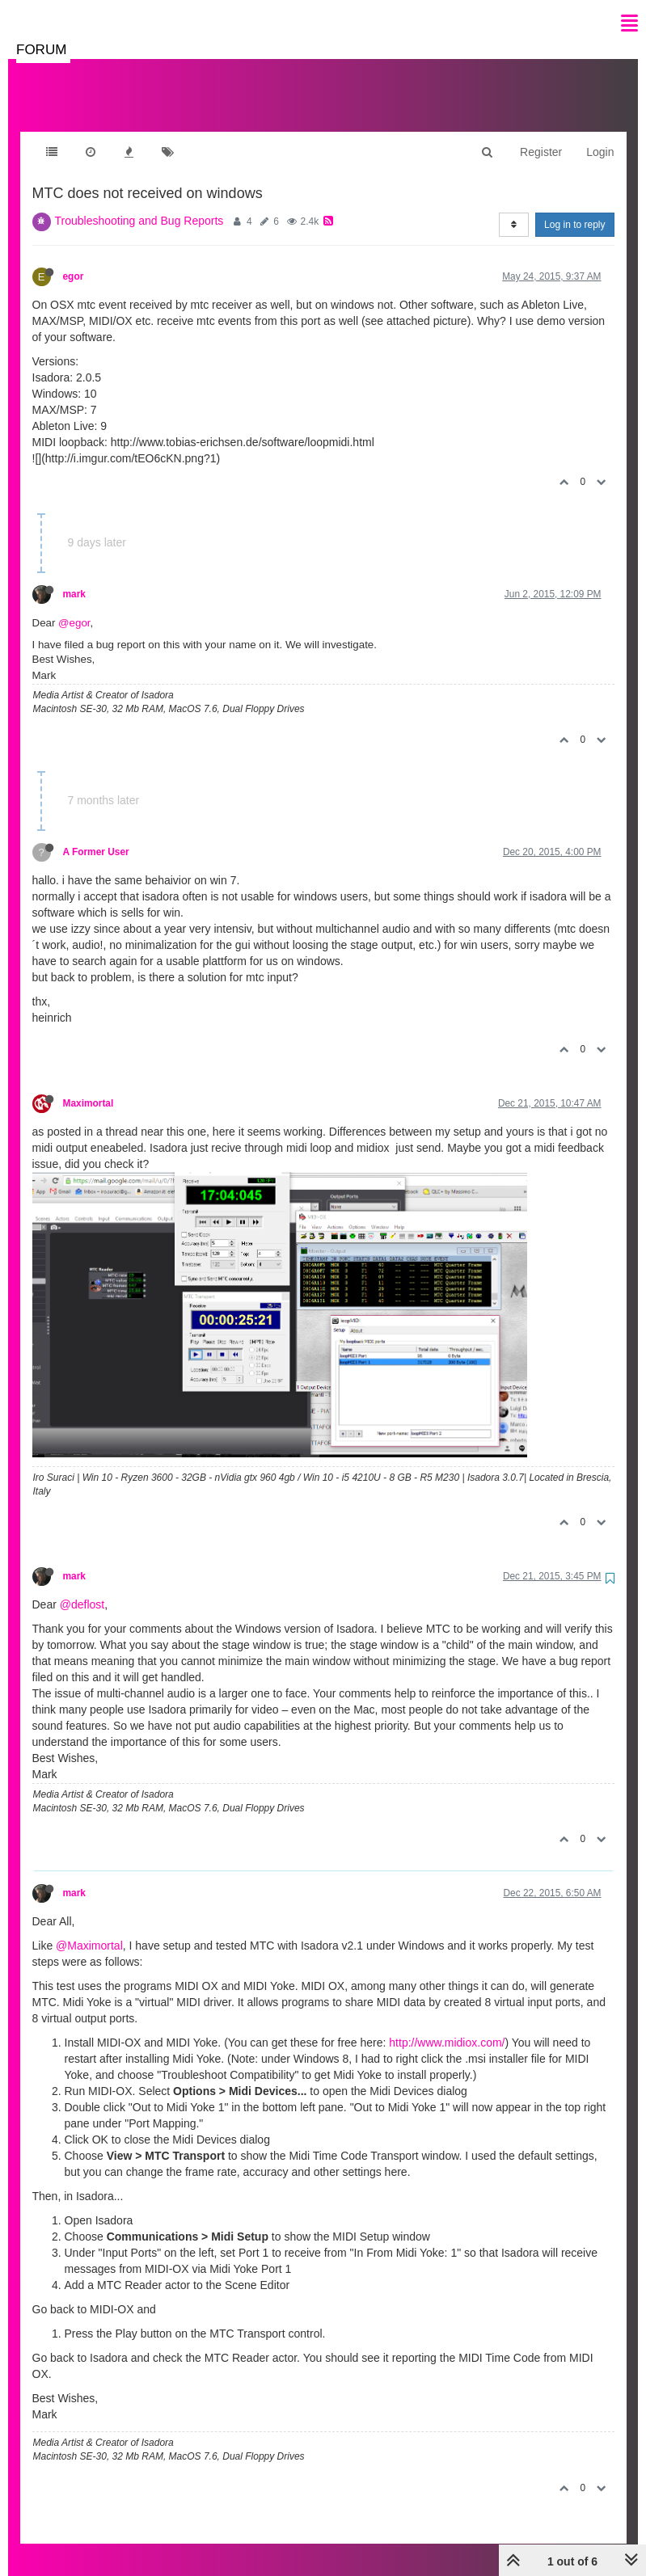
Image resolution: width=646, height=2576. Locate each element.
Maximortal (88, 1087)
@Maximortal (89, 1929)
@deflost (82, 1588)
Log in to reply (574, 208)
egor (73, 260)
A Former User (96, 835)
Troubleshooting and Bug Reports (139, 204)
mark (74, 578)
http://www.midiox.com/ (447, 2026)
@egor (74, 607)
